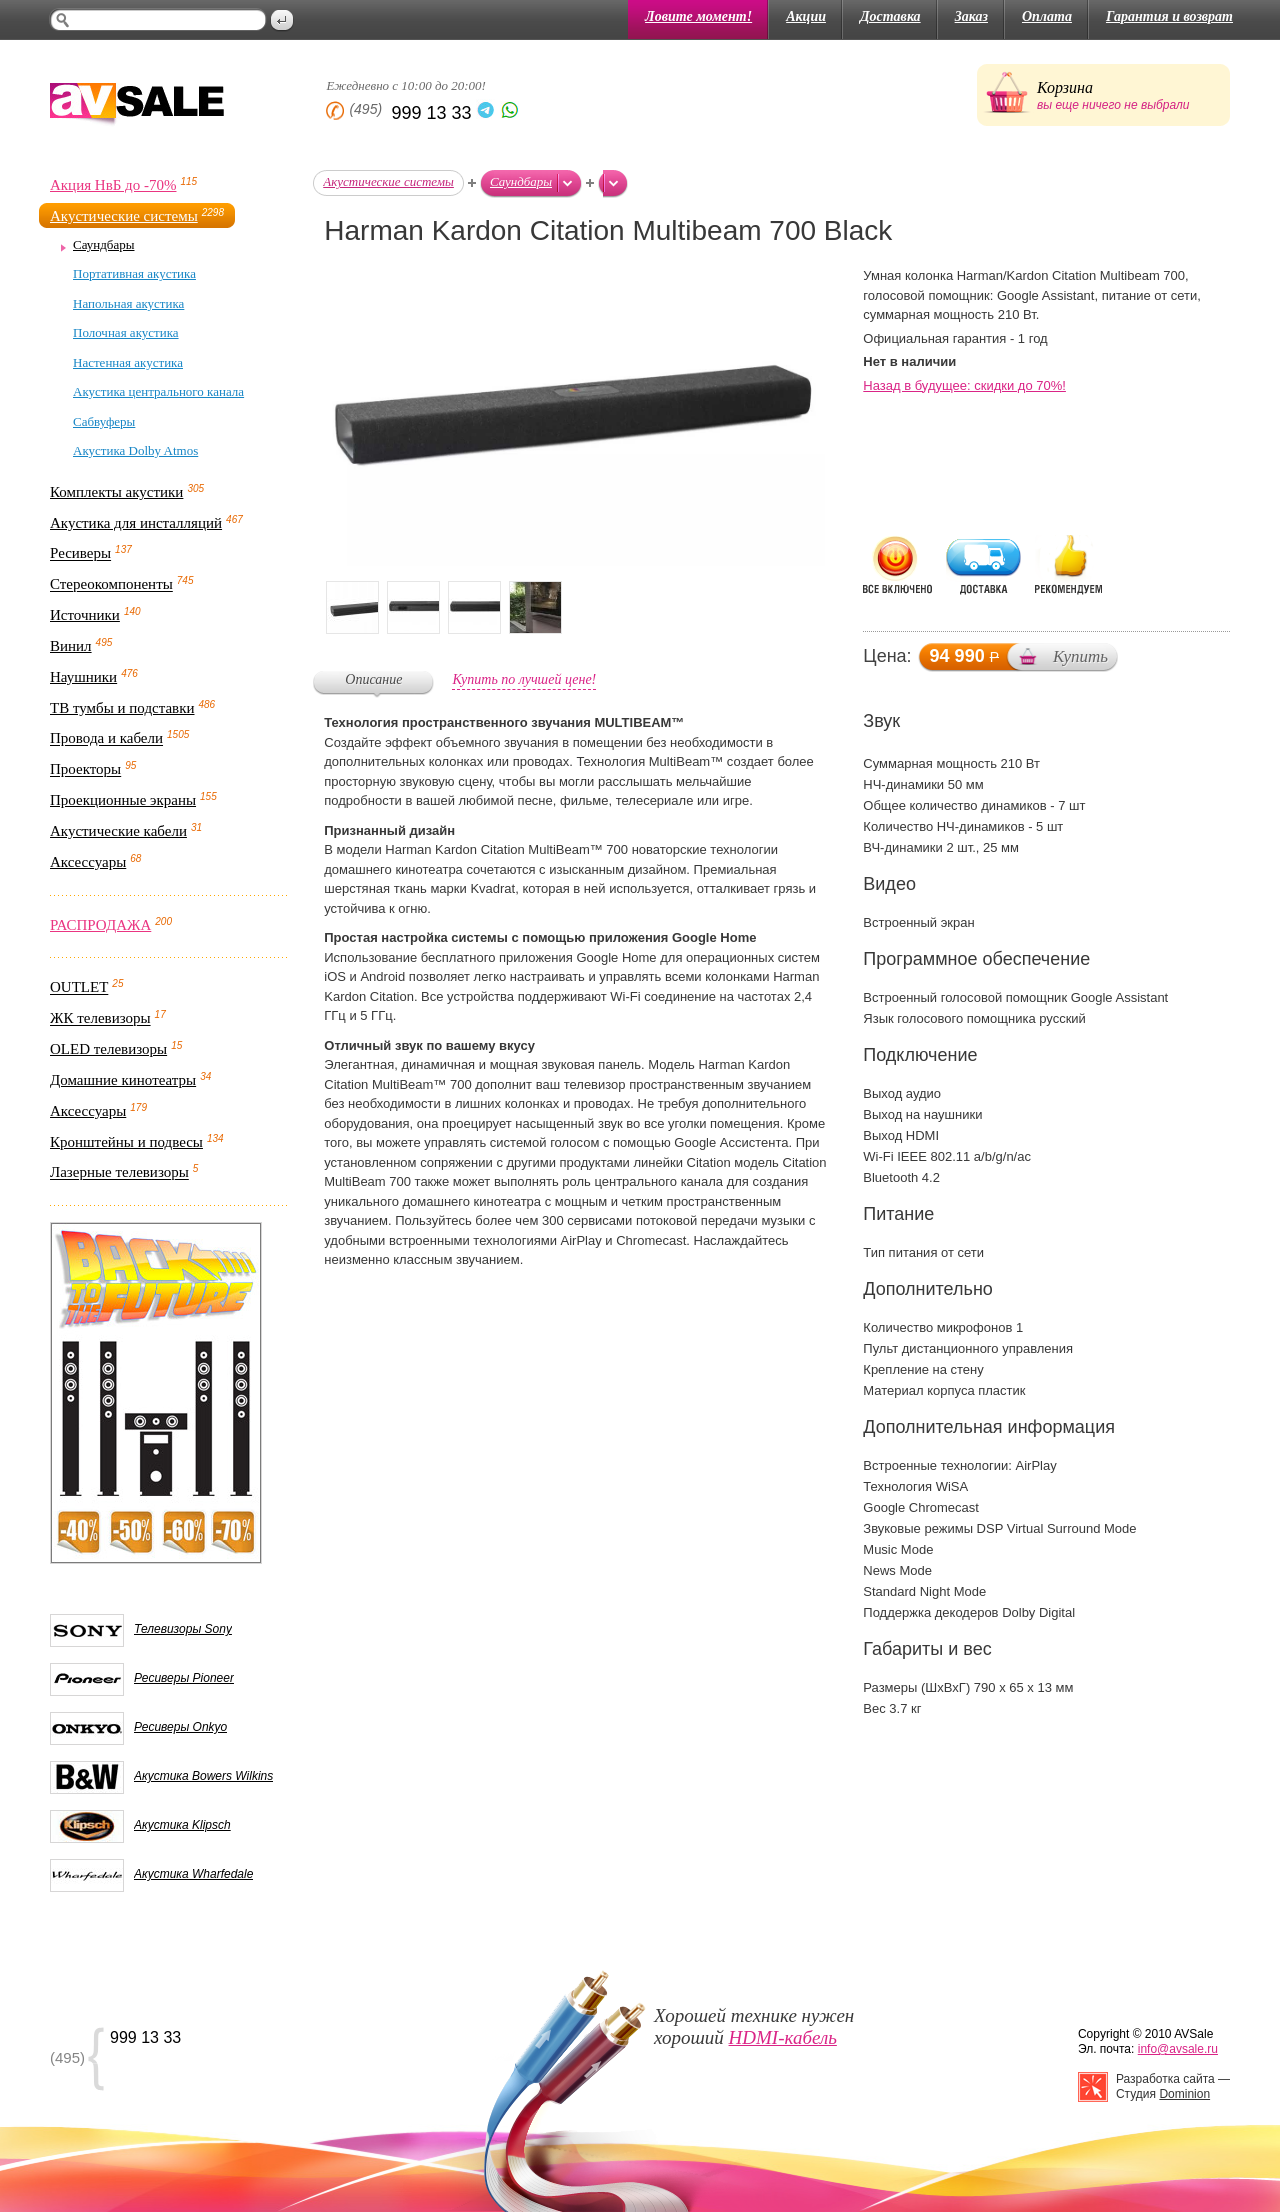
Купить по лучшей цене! (524, 679)
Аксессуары (88, 862)
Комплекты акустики (116, 492)
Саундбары (103, 244)
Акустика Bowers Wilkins (203, 1776)
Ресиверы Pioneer (184, 1678)
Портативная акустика (134, 273)
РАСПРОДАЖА (100, 925)
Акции (806, 16)
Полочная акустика (126, 332)
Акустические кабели (118, 831)
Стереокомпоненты (111, 585)
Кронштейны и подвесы (126, 1142)
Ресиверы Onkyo (180, 1727)
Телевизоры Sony (183, 1629)
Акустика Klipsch (182, 1825)
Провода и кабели (106, 739)
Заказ (971, 16)
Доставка (890, 16)
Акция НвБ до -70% (113, 185)
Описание (373, 679)
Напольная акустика (128, 303)
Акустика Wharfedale (193, 1874)
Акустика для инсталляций (136, 523)
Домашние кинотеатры (123, 1080)
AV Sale (137, 105)
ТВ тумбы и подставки (122, 708)
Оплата (1047, 16)
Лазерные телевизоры (119, 1173)
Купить (1080, 656)
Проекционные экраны (123, 800)
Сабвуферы (104, 421)
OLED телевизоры (108, 1049)
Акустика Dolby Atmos (135, 450)
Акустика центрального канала (158, 391)
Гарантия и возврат (1169, 16)
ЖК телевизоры (100, 1019)
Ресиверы (80, 554)
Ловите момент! (698, 16)
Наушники (83, 677)
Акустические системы (124, 216)
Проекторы (85, 770)
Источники (85, 615)
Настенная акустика (128, 362)
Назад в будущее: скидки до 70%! (964, 385)
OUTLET (79, 988)
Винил (71, 646)
